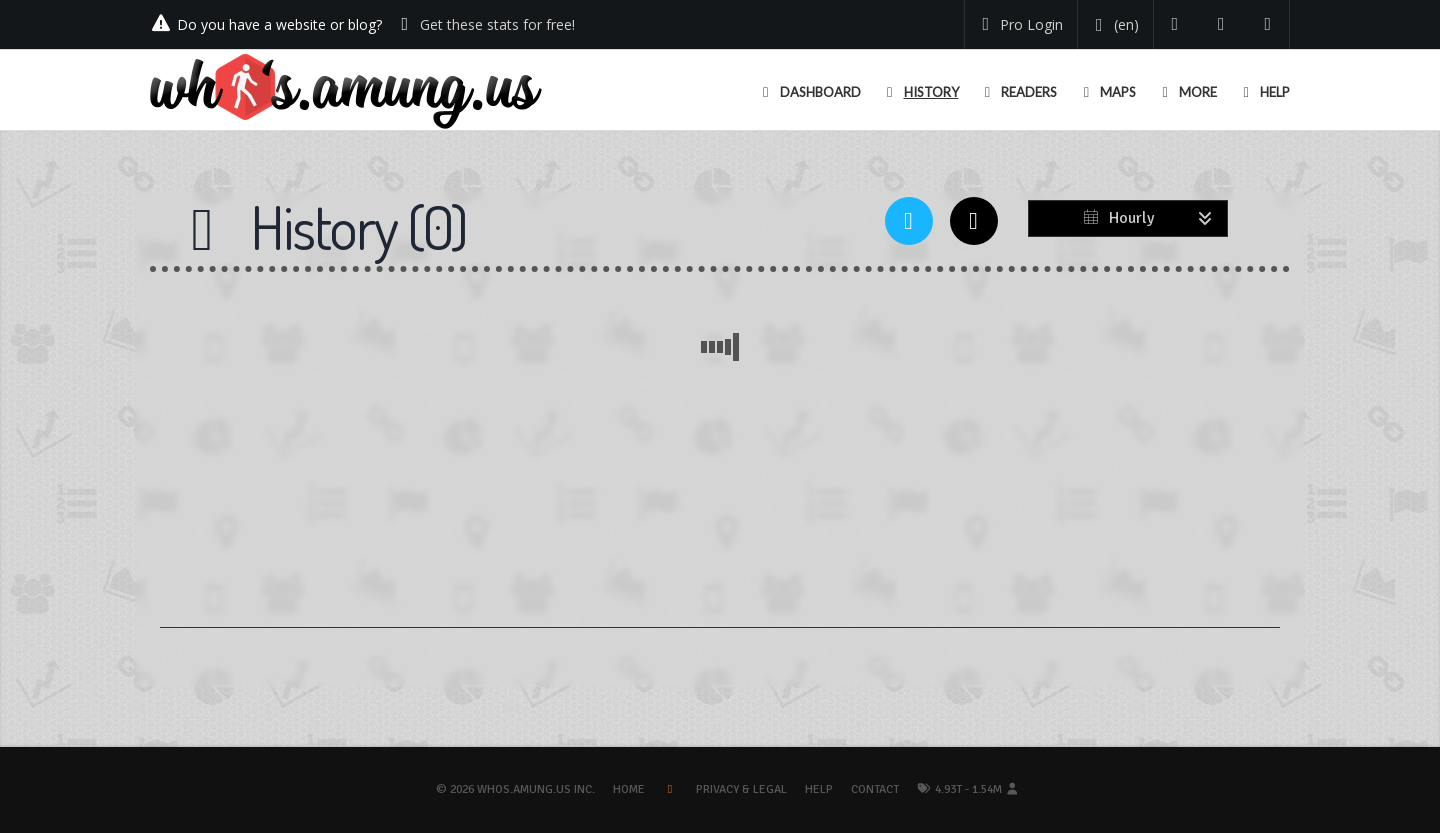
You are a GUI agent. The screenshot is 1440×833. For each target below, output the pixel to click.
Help (819, 789)
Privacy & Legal (741, 789)
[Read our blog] (1221, 24)
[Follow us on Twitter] (1175, 24)
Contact (875, 789)
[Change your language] (1113, 25)
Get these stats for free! (497, 24)
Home (629, 789)
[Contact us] (1268, 24)
